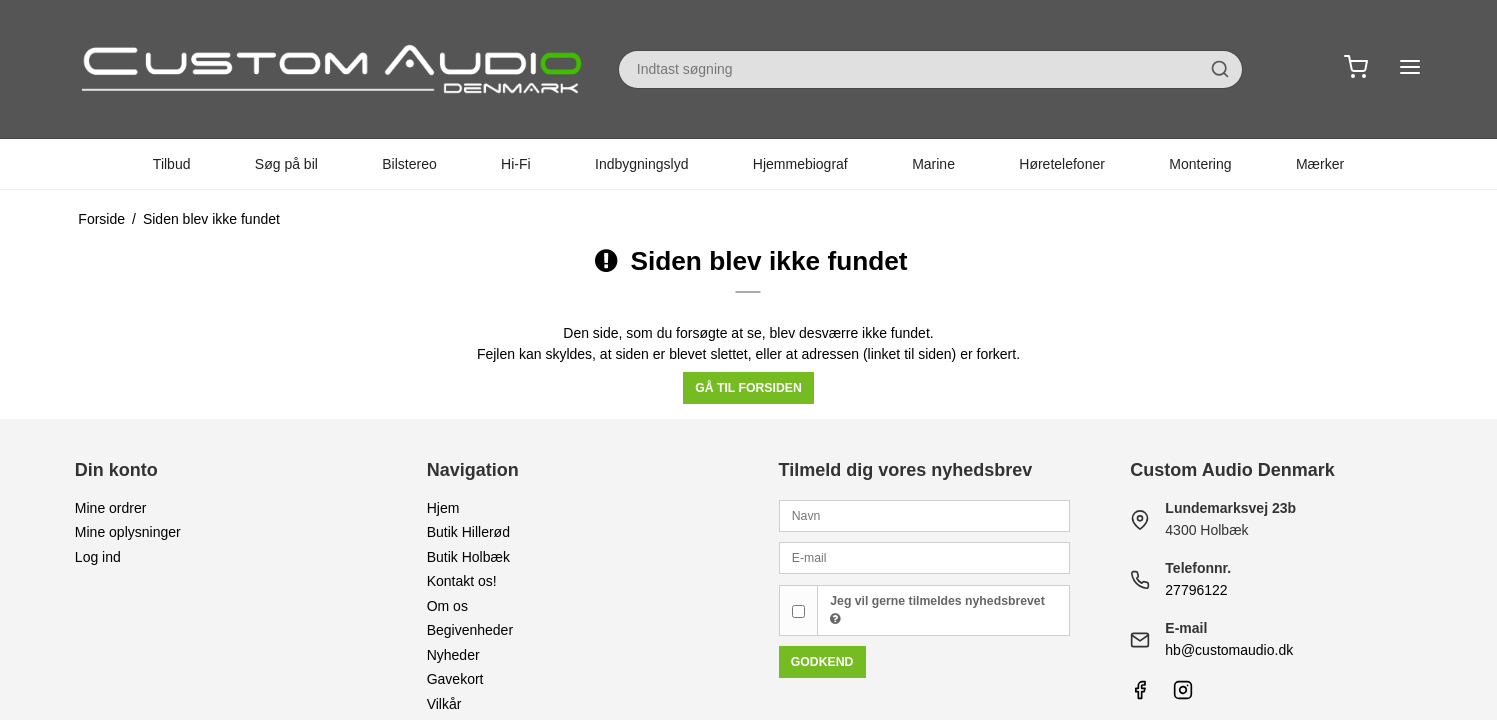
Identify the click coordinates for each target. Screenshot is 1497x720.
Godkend (822, 662)
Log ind (98, 557)
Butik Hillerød (468, 532)
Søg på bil (286, 164)
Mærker (1320, 164)
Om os (447, 606)
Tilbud (172, 164)
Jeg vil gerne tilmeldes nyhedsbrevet (937, 610)
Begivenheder (470, 630)
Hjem (443, 508)
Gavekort (455, 679)
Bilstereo (409, 164)
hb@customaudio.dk (1229, 650)
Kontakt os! (462, 581)
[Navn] (925, 515)
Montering (1200, 164)
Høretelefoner (1062, 164)
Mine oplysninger (128, 532)
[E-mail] (925, 557)
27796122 (1196, 590)
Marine (933, 164)
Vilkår (444, 704)
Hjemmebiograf (800, 164)
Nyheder (453, 655)
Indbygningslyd (641, 164)
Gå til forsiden (748, 388)
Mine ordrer (111, 508)
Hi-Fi (516, 164)
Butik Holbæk (468, 557)
